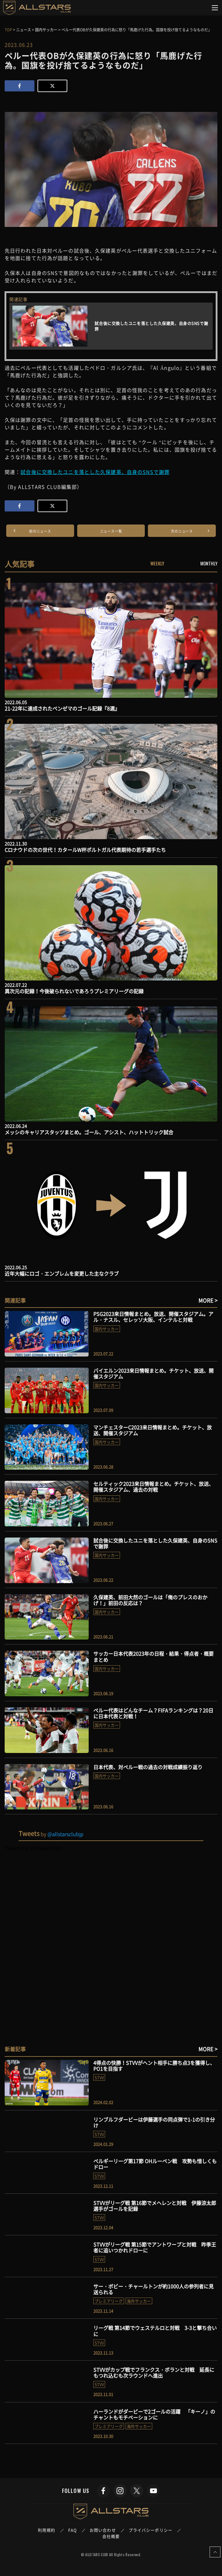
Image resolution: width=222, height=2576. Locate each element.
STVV (99, 2077)
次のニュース (182, 531)
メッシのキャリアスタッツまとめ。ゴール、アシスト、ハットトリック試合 (89, 1132)
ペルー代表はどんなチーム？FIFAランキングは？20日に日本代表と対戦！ (153, 1713)
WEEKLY (157, 563)
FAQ (72, 2530)
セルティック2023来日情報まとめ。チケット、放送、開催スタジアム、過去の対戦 (153, 1486)
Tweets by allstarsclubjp (33, 1848)
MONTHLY (208, 563)
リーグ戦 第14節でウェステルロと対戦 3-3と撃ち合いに (155, 2330)
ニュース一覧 (111, 531)
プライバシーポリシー (150, 2530)
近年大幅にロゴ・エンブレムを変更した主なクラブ (62, 1273)
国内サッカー (107, 1329)
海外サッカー (139, 2301)
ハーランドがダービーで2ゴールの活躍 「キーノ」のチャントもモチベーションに (154, 2414)
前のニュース (40, 531)
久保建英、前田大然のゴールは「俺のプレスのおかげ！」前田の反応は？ (150, 1600)
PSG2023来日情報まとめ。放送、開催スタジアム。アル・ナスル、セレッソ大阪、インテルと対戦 (153, 1316)
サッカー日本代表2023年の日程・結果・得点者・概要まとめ (153, 1656)
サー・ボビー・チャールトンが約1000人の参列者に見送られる (153, 2289)
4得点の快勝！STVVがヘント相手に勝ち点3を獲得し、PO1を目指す (154, 2065)
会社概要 (111, 2536)
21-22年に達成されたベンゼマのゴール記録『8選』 (62, 708)
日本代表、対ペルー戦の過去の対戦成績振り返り (147, 1767)
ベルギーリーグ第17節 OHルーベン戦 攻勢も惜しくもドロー (155, 2164)
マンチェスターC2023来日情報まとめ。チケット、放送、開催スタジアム (152, 1430)
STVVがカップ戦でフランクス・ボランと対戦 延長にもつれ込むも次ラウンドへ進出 (153, 2372)
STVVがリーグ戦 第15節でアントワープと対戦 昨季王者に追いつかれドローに (154, 2247)
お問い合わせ (103, 2530)
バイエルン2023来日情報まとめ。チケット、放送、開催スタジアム (153, 1373)
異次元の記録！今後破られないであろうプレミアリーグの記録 (74, 991)
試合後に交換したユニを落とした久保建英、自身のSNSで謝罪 (94, 472)
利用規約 (46, 2530)
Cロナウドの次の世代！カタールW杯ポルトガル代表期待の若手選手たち (85, 849)
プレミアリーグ (109, 2301)
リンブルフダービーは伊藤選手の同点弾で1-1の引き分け (154, 2122)
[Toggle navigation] (215, 7)
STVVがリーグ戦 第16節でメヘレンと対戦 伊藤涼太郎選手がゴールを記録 (154, 2205)
